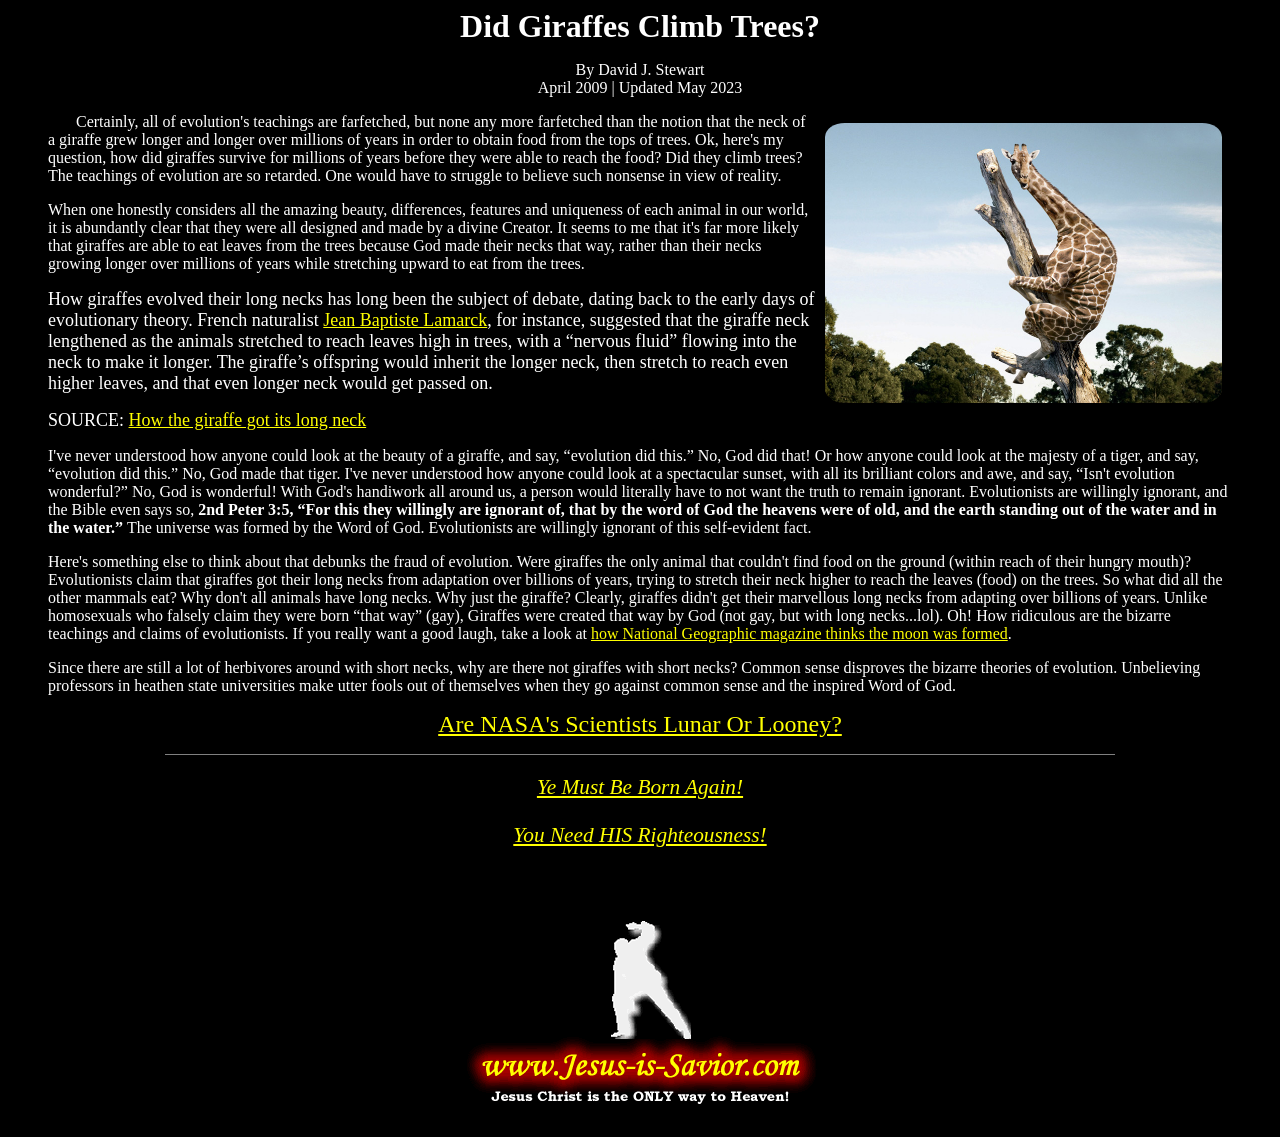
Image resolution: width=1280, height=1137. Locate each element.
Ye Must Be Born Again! (640, 787)
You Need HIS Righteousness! (639, 835)
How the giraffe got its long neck (248, 420)
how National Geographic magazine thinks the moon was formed (799, 633)
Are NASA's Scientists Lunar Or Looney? (640, 724)
